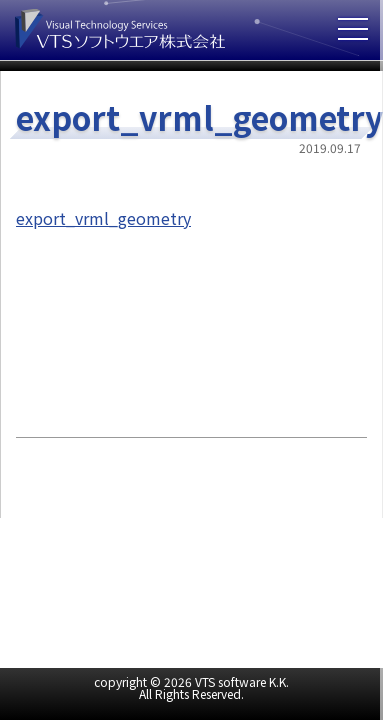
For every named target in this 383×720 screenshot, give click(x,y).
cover (381, 360)
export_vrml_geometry (103, 218)
